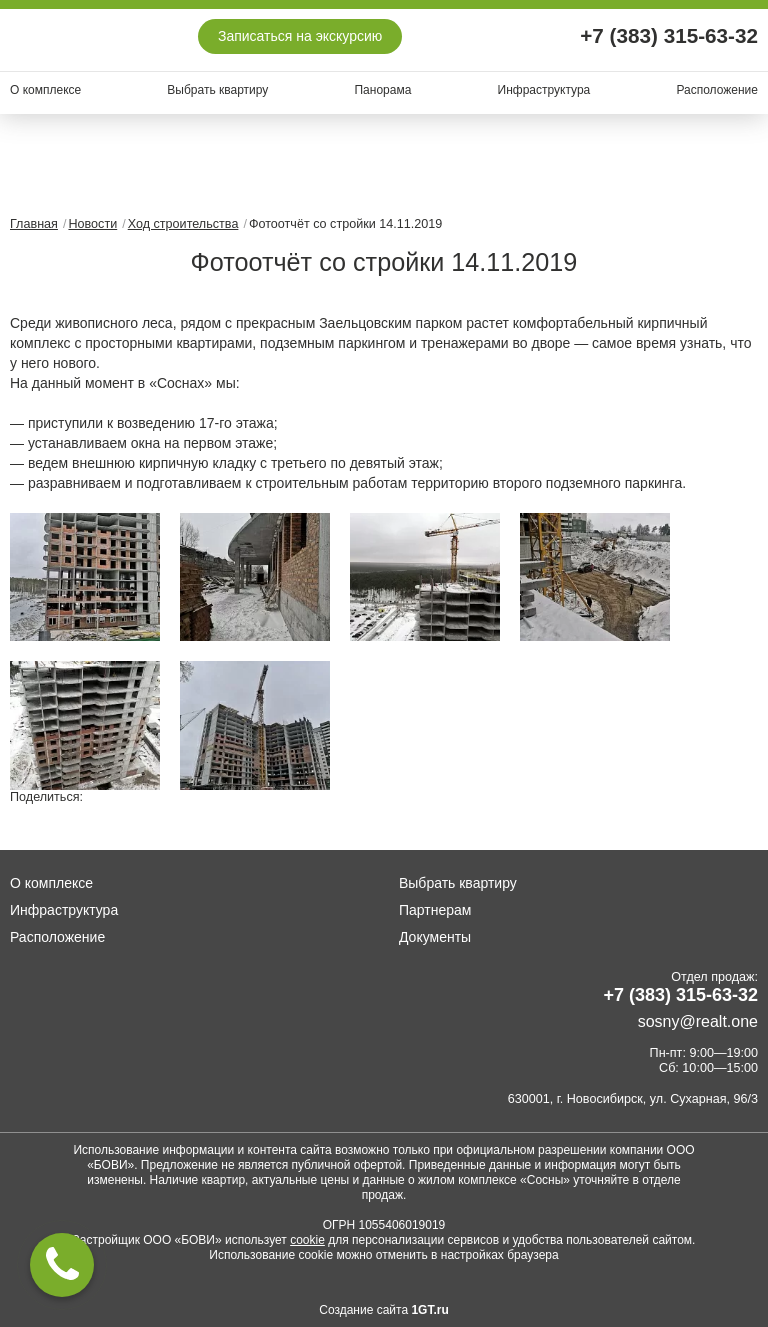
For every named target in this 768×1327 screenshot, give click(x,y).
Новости (92, 224)
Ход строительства (183, 224)
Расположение (717, 90)
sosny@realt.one (698, 1021)
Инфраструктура (544, 90)
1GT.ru (429, 1310)
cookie (307, 1240)
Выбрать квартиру (217, 90)
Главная (34, 224)
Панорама (382, 90)
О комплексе (45, 90)
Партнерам (435, 910)
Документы (435, 937)
